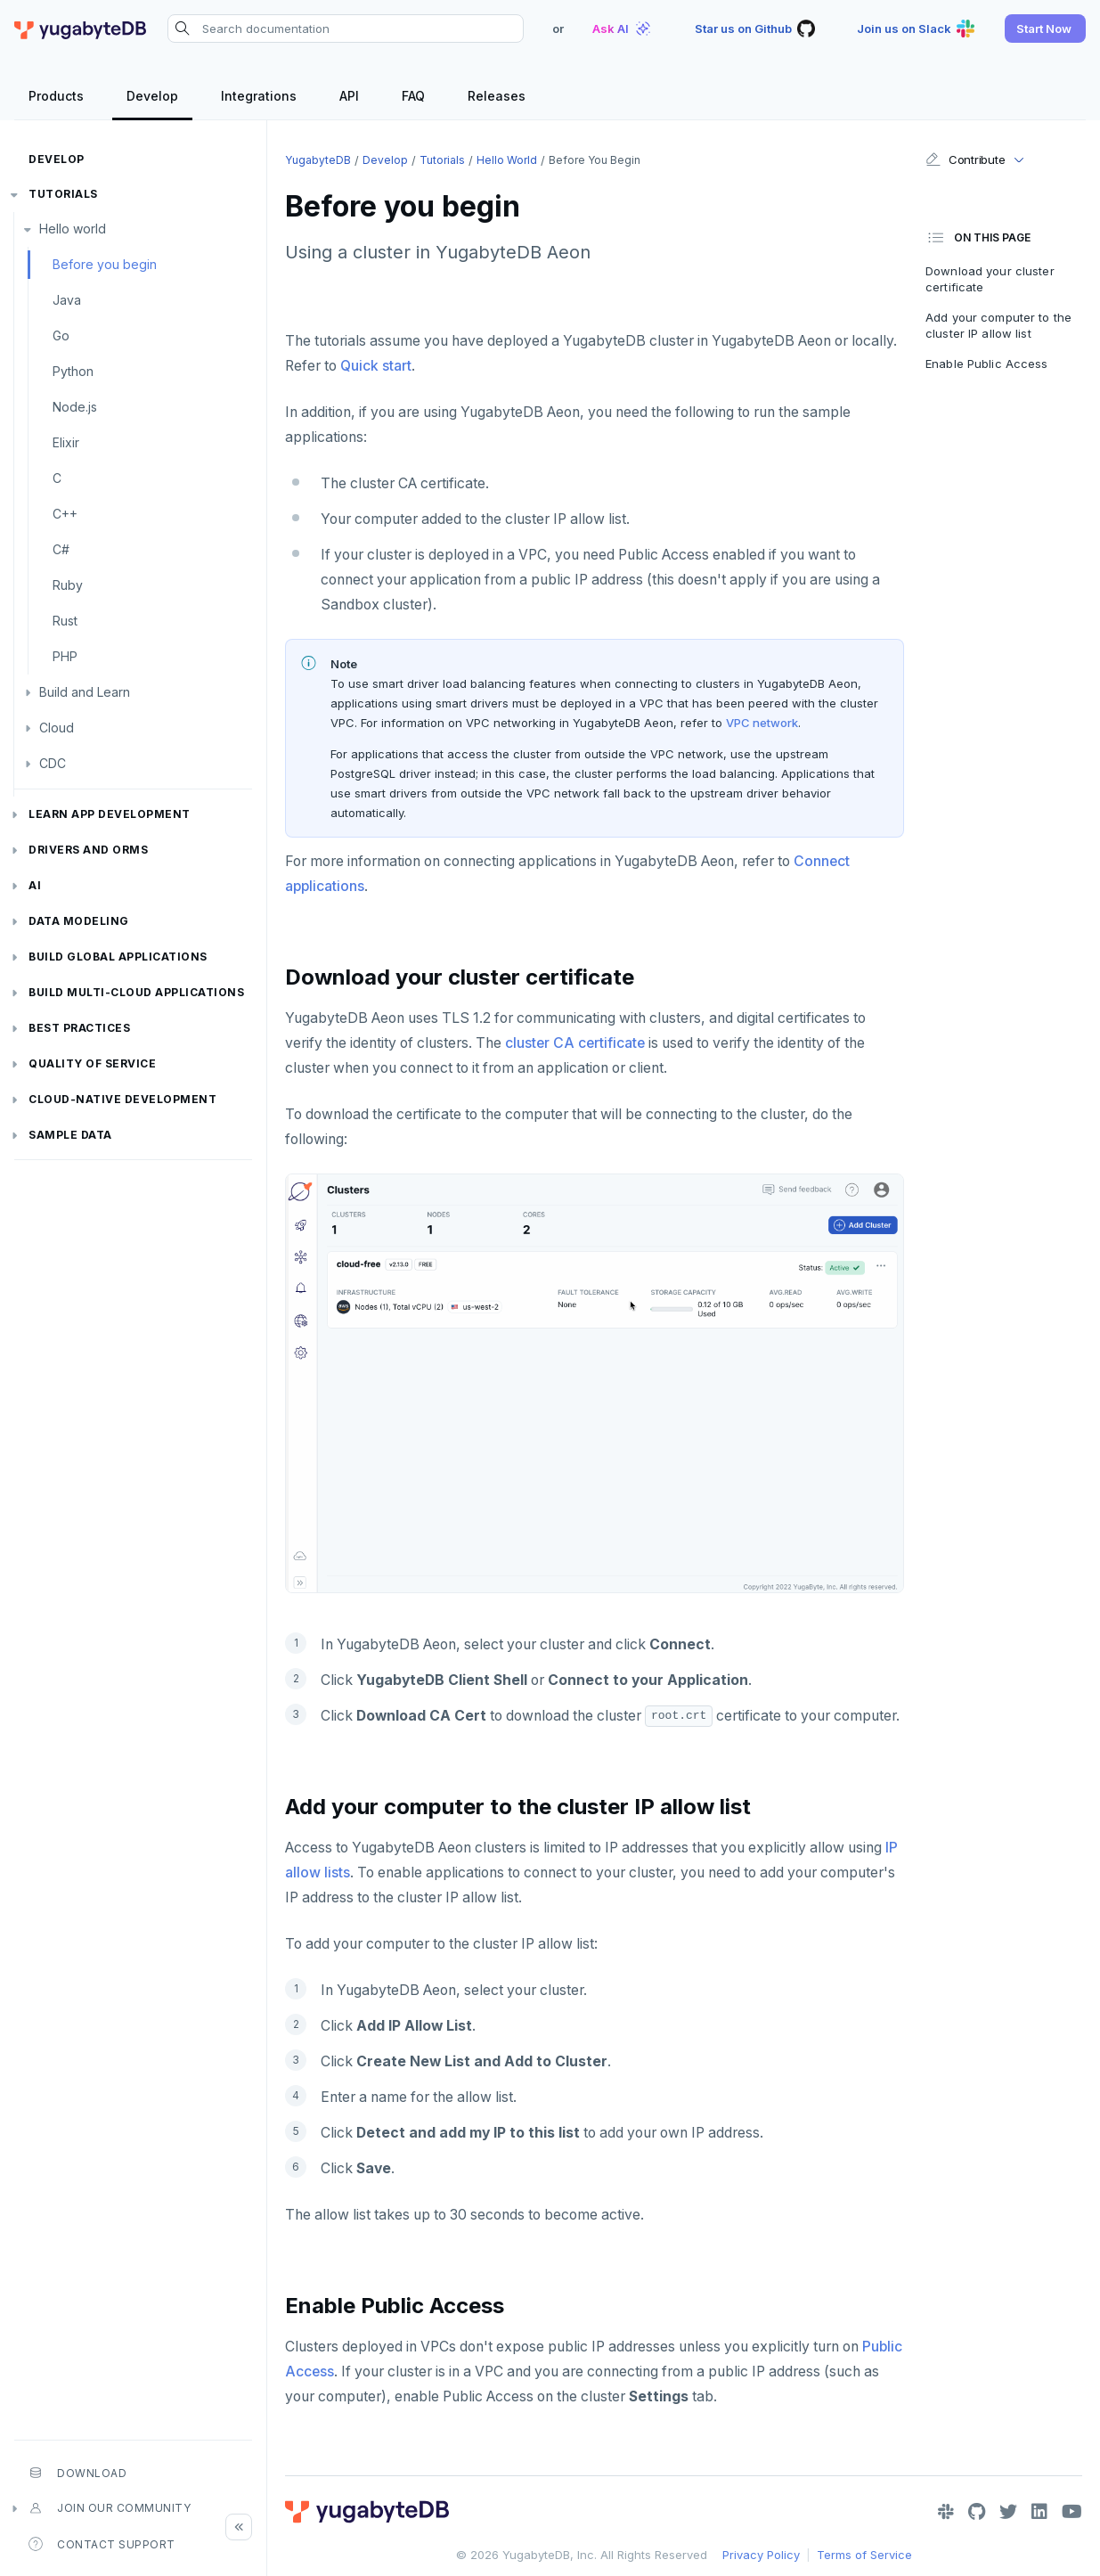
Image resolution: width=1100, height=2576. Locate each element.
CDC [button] (52, 763)
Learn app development (110, 814)
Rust (65, 620)
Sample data (70, 1134)
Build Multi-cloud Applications (136, 992)
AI (35, 885)
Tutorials (63, 193)
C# (61, 549)
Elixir (66, 442)
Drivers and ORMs (88, 849)
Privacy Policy (761, 2554)
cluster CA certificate (575, 1042)
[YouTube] (1072, 2511)
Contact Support (102, 2544)
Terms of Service (864, 2554)
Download (77, 2473)
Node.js (75, 406)
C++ (65, 513)
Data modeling (79, 921)
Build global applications (118, 956)
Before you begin (105, 264)
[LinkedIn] (1039, 2511)
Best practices (79, 1027)
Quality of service (92, 1063)
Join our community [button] (110, 2508)
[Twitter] (1008, 2511)
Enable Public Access (986, 363)
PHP (65, 656)
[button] (1045, 28)
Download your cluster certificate (990, 279)
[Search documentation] (345, 28)
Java (67, 299)
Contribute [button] (965, 159)
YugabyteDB (318, 160)
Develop (57, 159)
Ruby (68, 585)
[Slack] (946, 2511)
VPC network (762, 723)
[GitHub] (976, 2511)
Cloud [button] (56, 727)
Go (61, 335)
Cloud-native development (122, 1099)
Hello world (72, 228)
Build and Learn (84, 691)
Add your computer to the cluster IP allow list (998, 325)
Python (73, 371)
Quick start (375, 365)
